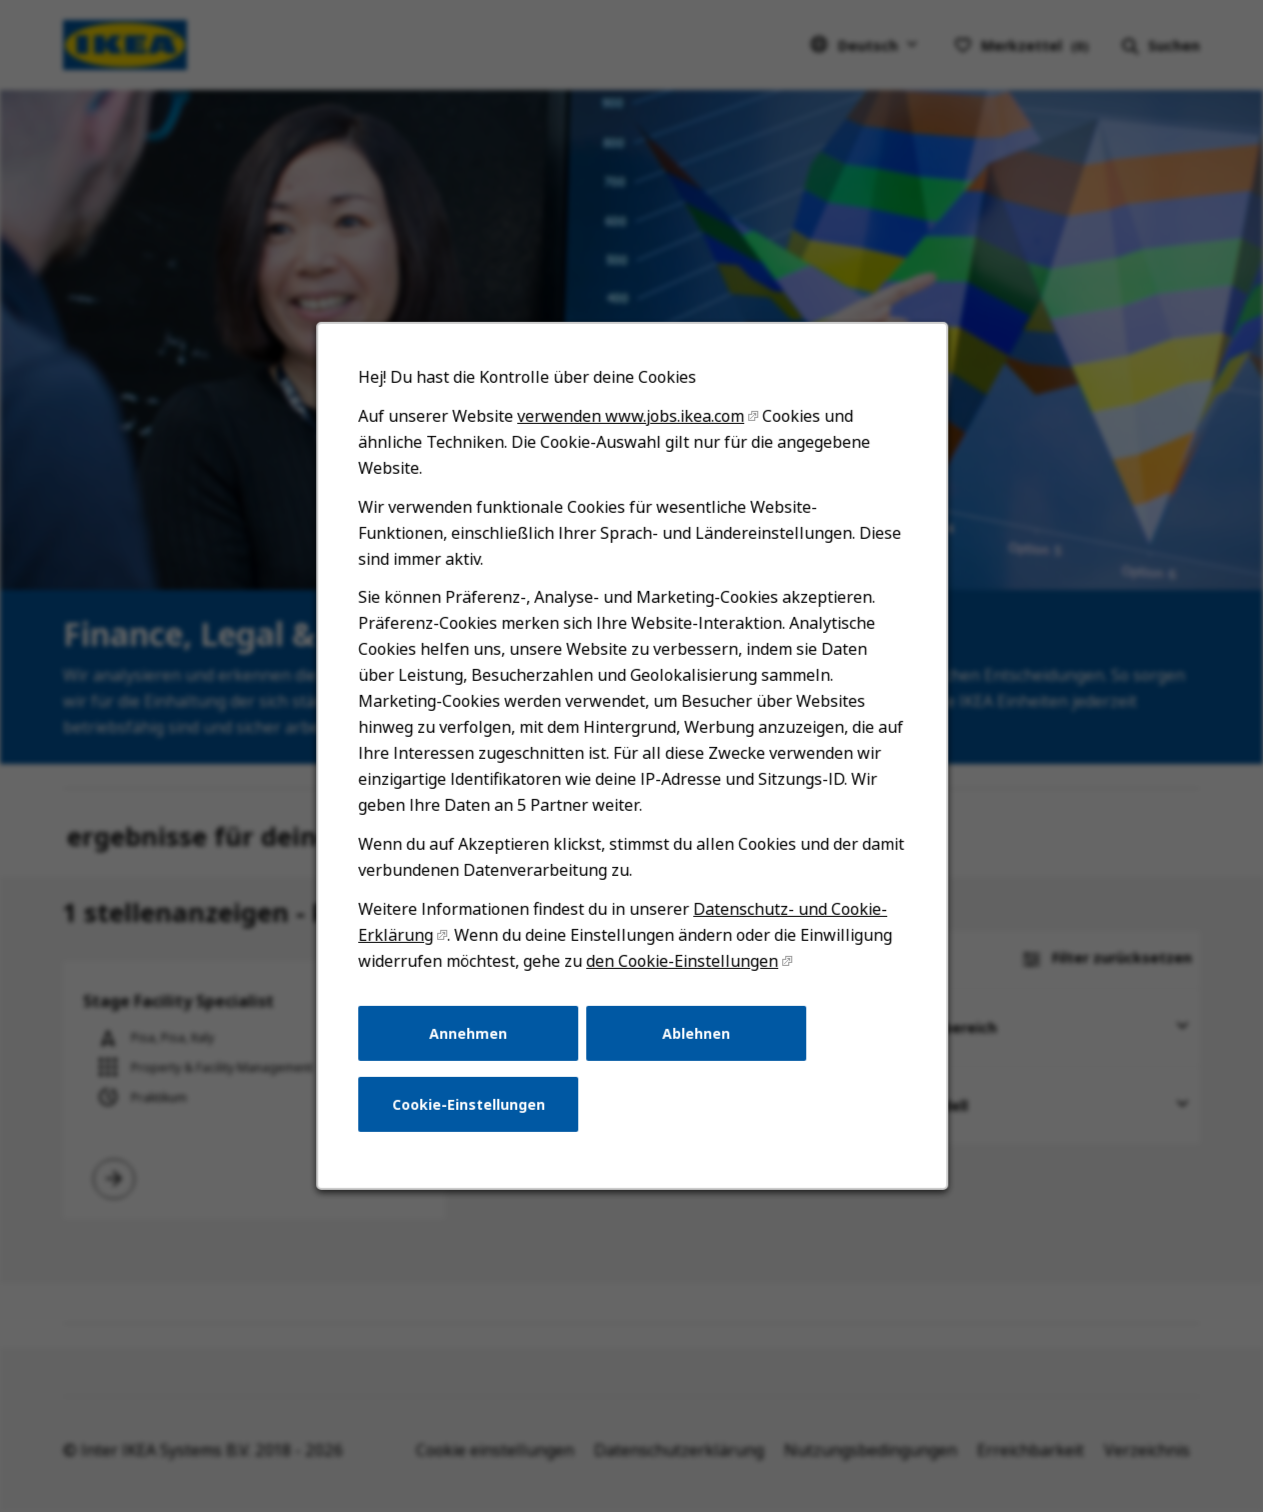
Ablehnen (696, 1032)
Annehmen (468, 1032)
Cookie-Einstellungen (467, 1104)
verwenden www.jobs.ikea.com (630, 416)
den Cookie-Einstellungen (682, 961)
